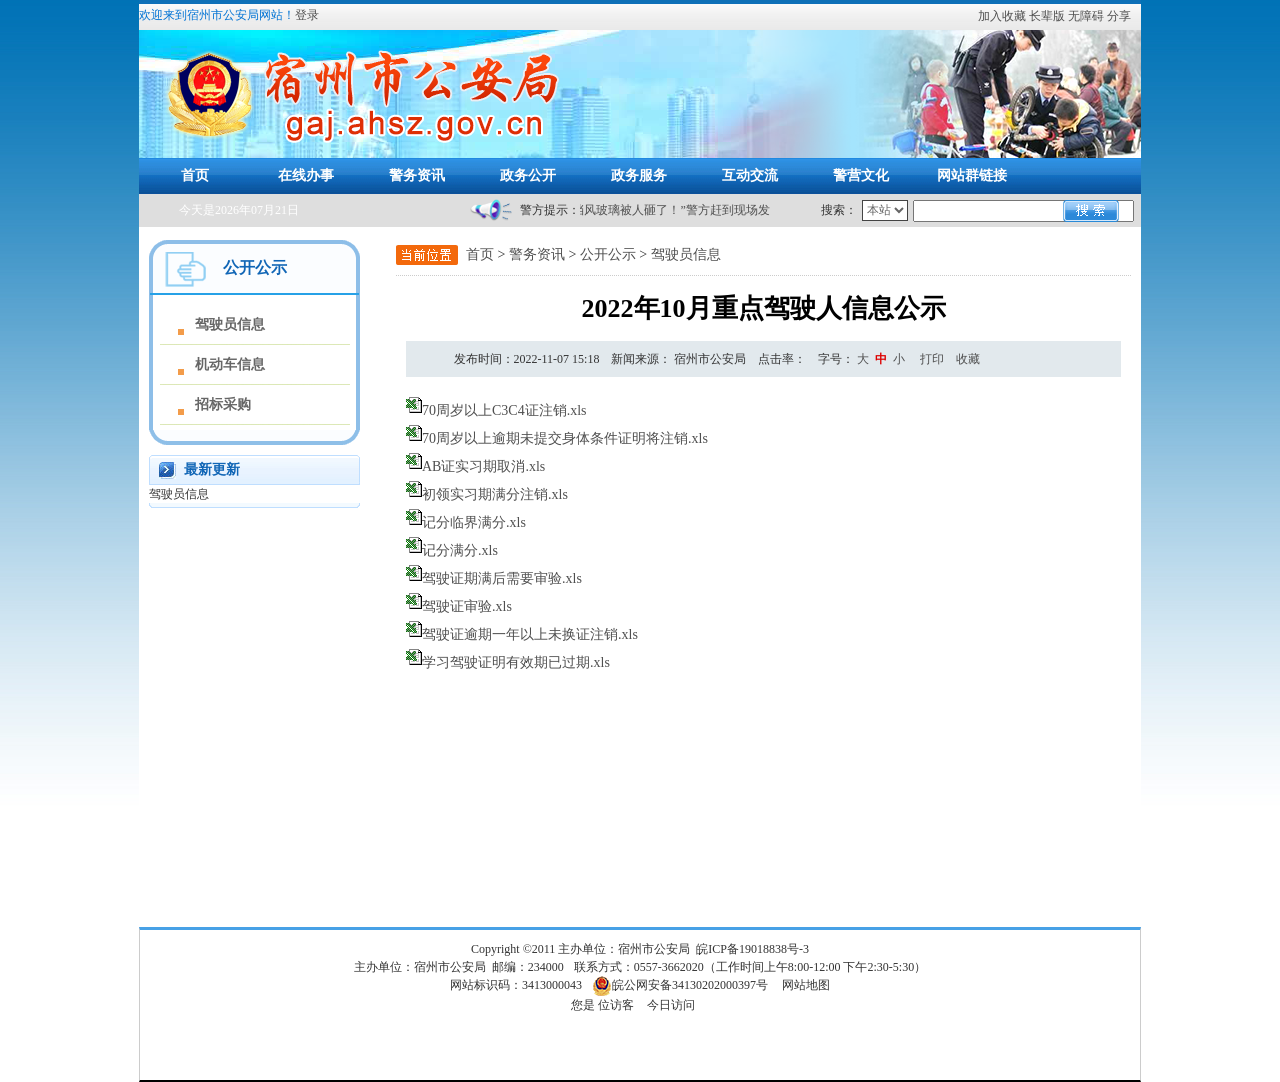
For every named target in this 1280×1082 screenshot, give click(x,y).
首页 (195, 175)
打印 (932, 359)
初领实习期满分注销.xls (495, 494)
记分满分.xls (460, 550)
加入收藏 (1002, 16)
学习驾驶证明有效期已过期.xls (516, 662)
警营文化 (861, 175)
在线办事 (306, 175)
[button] (1048, 16)
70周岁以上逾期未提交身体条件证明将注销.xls (565, 438)
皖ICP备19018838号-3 (752, 949)
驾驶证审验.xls (467, 606)
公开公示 (608, 254)
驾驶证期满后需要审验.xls (502, 578)
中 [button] (881, 359)
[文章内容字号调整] (863, 359)
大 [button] (863, 359)
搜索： (839, 210)
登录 (307, 15)
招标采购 (223, 404)
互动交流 (750, 175)
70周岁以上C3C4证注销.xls (504, 410)
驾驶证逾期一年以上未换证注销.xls (530, 634)
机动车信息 (230, 364)
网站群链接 (972, 175)
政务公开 (528, 175)
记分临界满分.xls (474, 522)
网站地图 (806, 985)
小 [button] (899, 359)
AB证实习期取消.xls (483, 466)
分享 (1119, 16)
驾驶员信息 (230, 324)
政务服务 (639, 175)
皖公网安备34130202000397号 (680, 985)
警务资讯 (417, 175)
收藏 (968, 359)
